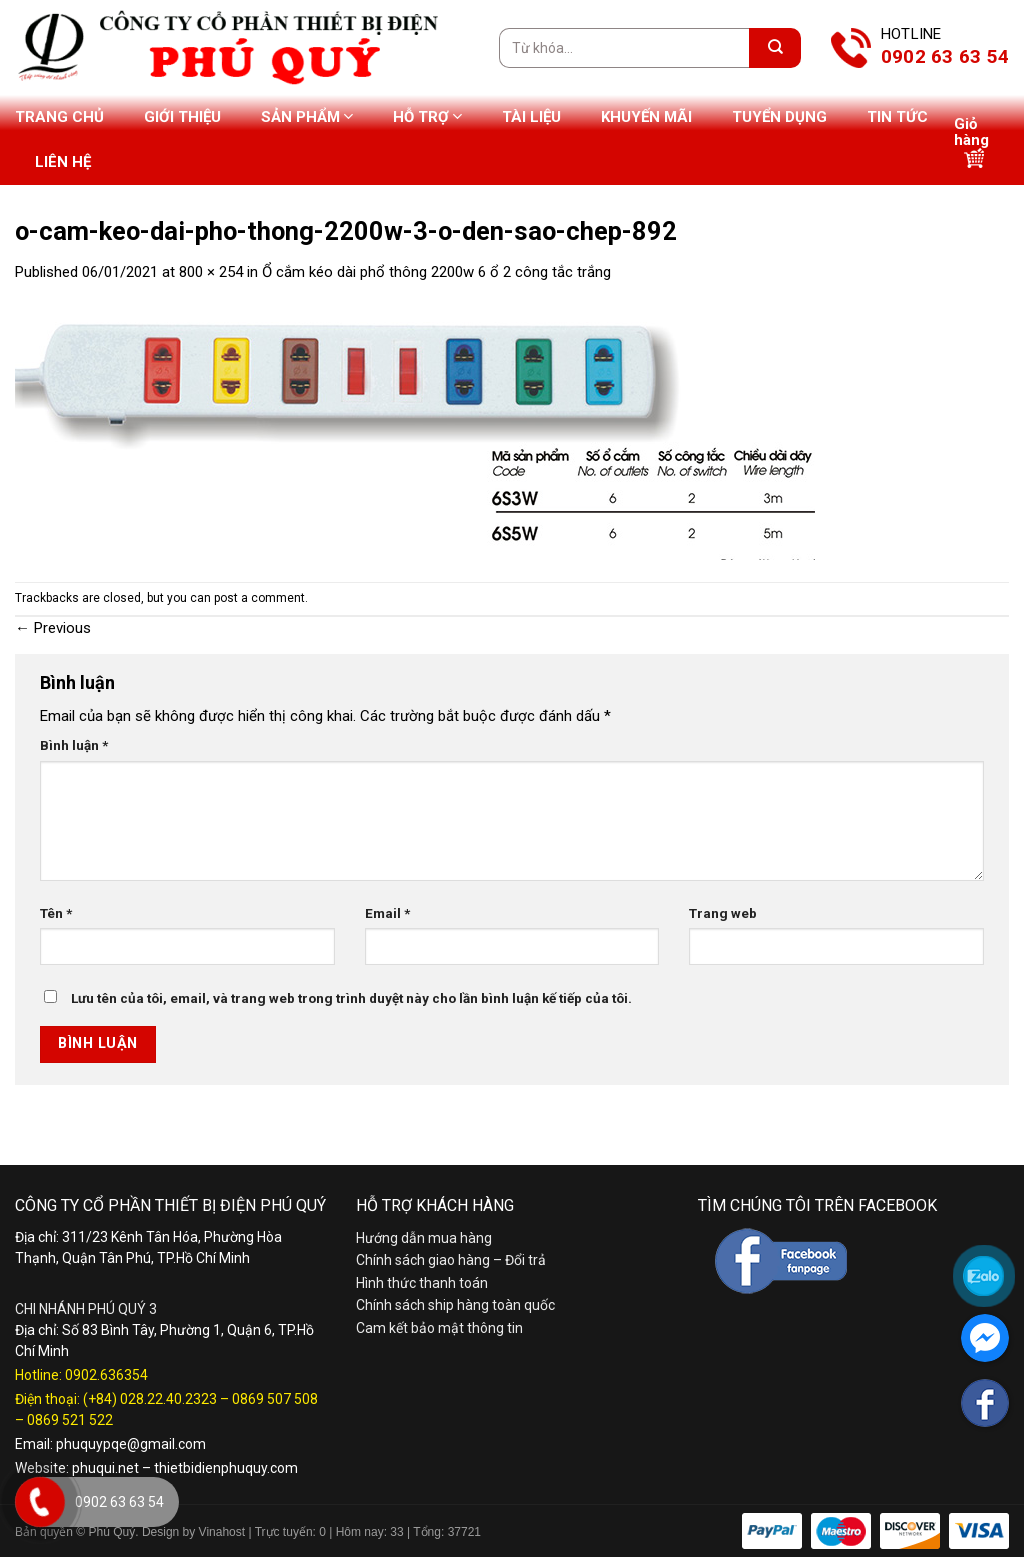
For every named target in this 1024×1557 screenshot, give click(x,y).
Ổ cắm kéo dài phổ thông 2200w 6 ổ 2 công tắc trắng (436, 272)
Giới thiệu (182, 117)
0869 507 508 (275, 1399)
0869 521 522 (70, 1420)
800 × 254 (211, 272)
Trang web (723, 913)
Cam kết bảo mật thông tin (439, 1328)
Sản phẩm (307, 116)
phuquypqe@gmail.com (131, 1444)
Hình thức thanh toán (422, 1283)
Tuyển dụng (779, 117)
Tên (56, 913)
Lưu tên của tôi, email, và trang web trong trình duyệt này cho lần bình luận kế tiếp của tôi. (351, 998)
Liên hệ (63, 162)
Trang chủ (59, 117)
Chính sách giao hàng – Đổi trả (451, 1260)
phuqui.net (105, 1468)
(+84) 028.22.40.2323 (150, 1399)
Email (387, 913)
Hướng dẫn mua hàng (424, 1238)
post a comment (259, 598)
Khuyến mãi (646, 117)
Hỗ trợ (427, 116)
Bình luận (74, 745)
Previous (53, 628)
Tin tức (897, 117)
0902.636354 (106, 1375)
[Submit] (775, 48)
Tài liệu (531, 117)
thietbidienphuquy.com (226, 1468)
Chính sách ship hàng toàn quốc (455, 1305)
